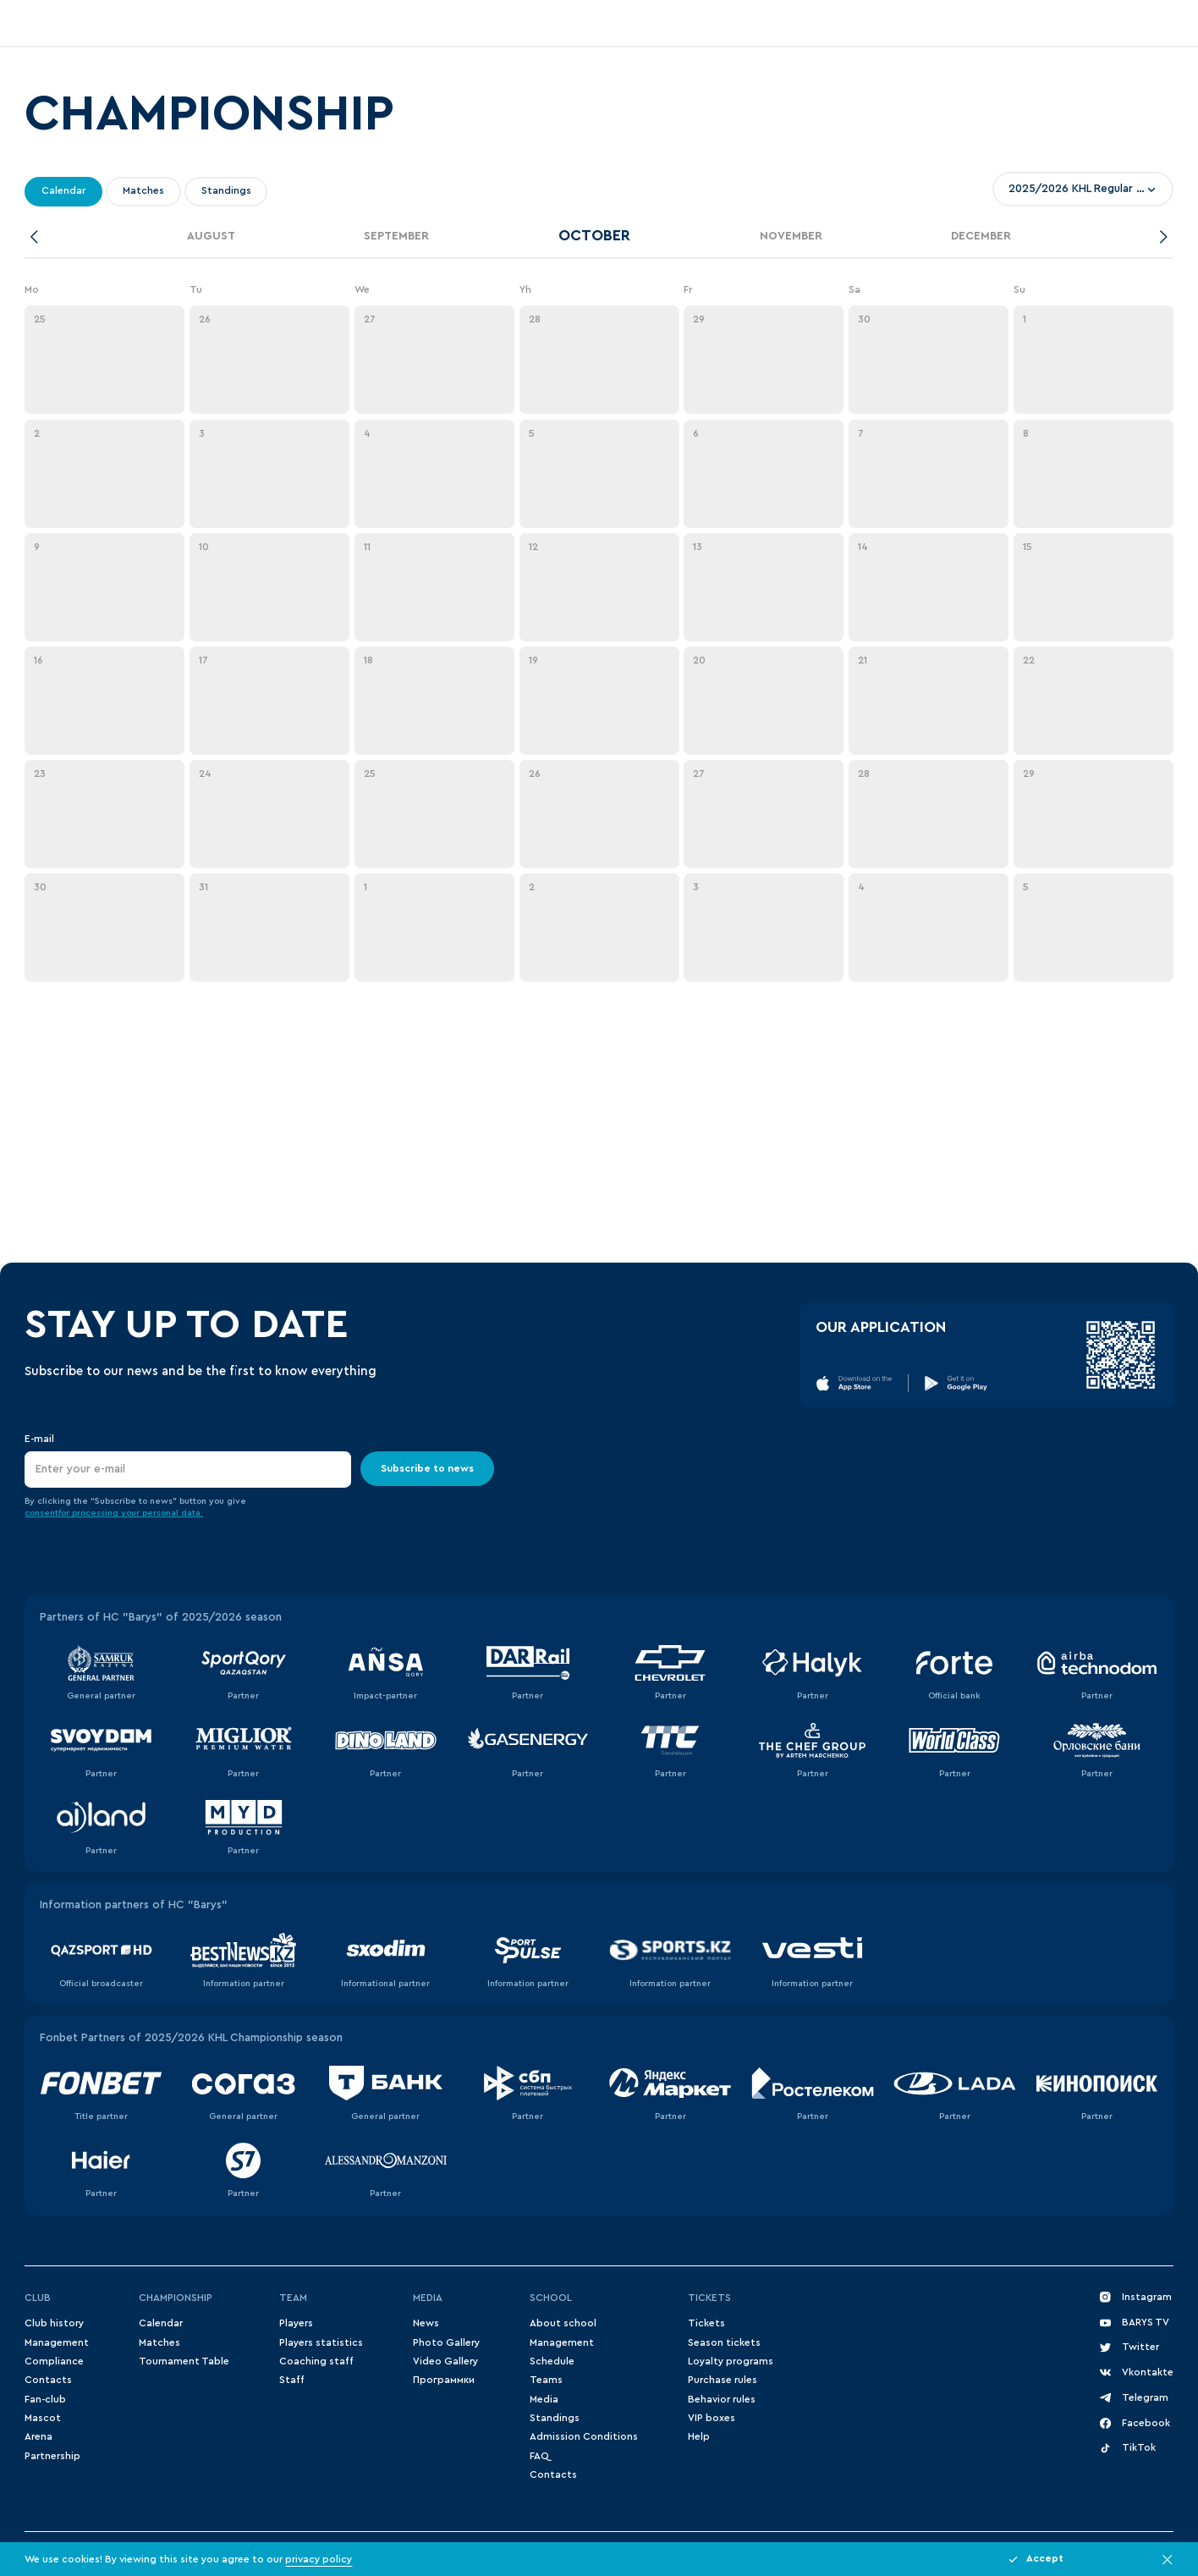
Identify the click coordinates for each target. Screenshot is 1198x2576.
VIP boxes (711, 2418)
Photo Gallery (446, 2342)
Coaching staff (316, 2361)
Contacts (48, 2380)
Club (38, 2298)
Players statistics (321, 2342)
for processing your (100, 1513)
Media (427, 2298)
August (211, 236)
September (396, 236)
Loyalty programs (730, 2361)
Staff (292, 2380)
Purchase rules (722, 2380)
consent (41, 1513)
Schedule (552, 2361)
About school (563, 2323)
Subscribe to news (428, 1467)
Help (699, 2436)
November (791, 236)
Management (57, 2342)
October (594, 235)
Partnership (52, 2456)
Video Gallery (445, 2361)
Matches (159, 2342)
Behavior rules (722, 2399)
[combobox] (1083, 189)
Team (293, 2298)
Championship (175, 2298)
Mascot (43, 2418)
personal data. (172, 1513)
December (981, 236)
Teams (546, 2380)
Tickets (709, 2298)
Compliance (54, 2361)
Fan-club (45, 2399)
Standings (555, 2418)
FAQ (539, 2456)
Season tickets (724, 2342)
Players (296, 2323)
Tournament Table (184, 2361)
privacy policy (318, 2559)
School (551, 2298)
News (426, 2323)
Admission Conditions (584, 2436)
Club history (54, 2323)
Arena (38, 2436)
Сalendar (161, 2323)
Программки (444, 2380)
